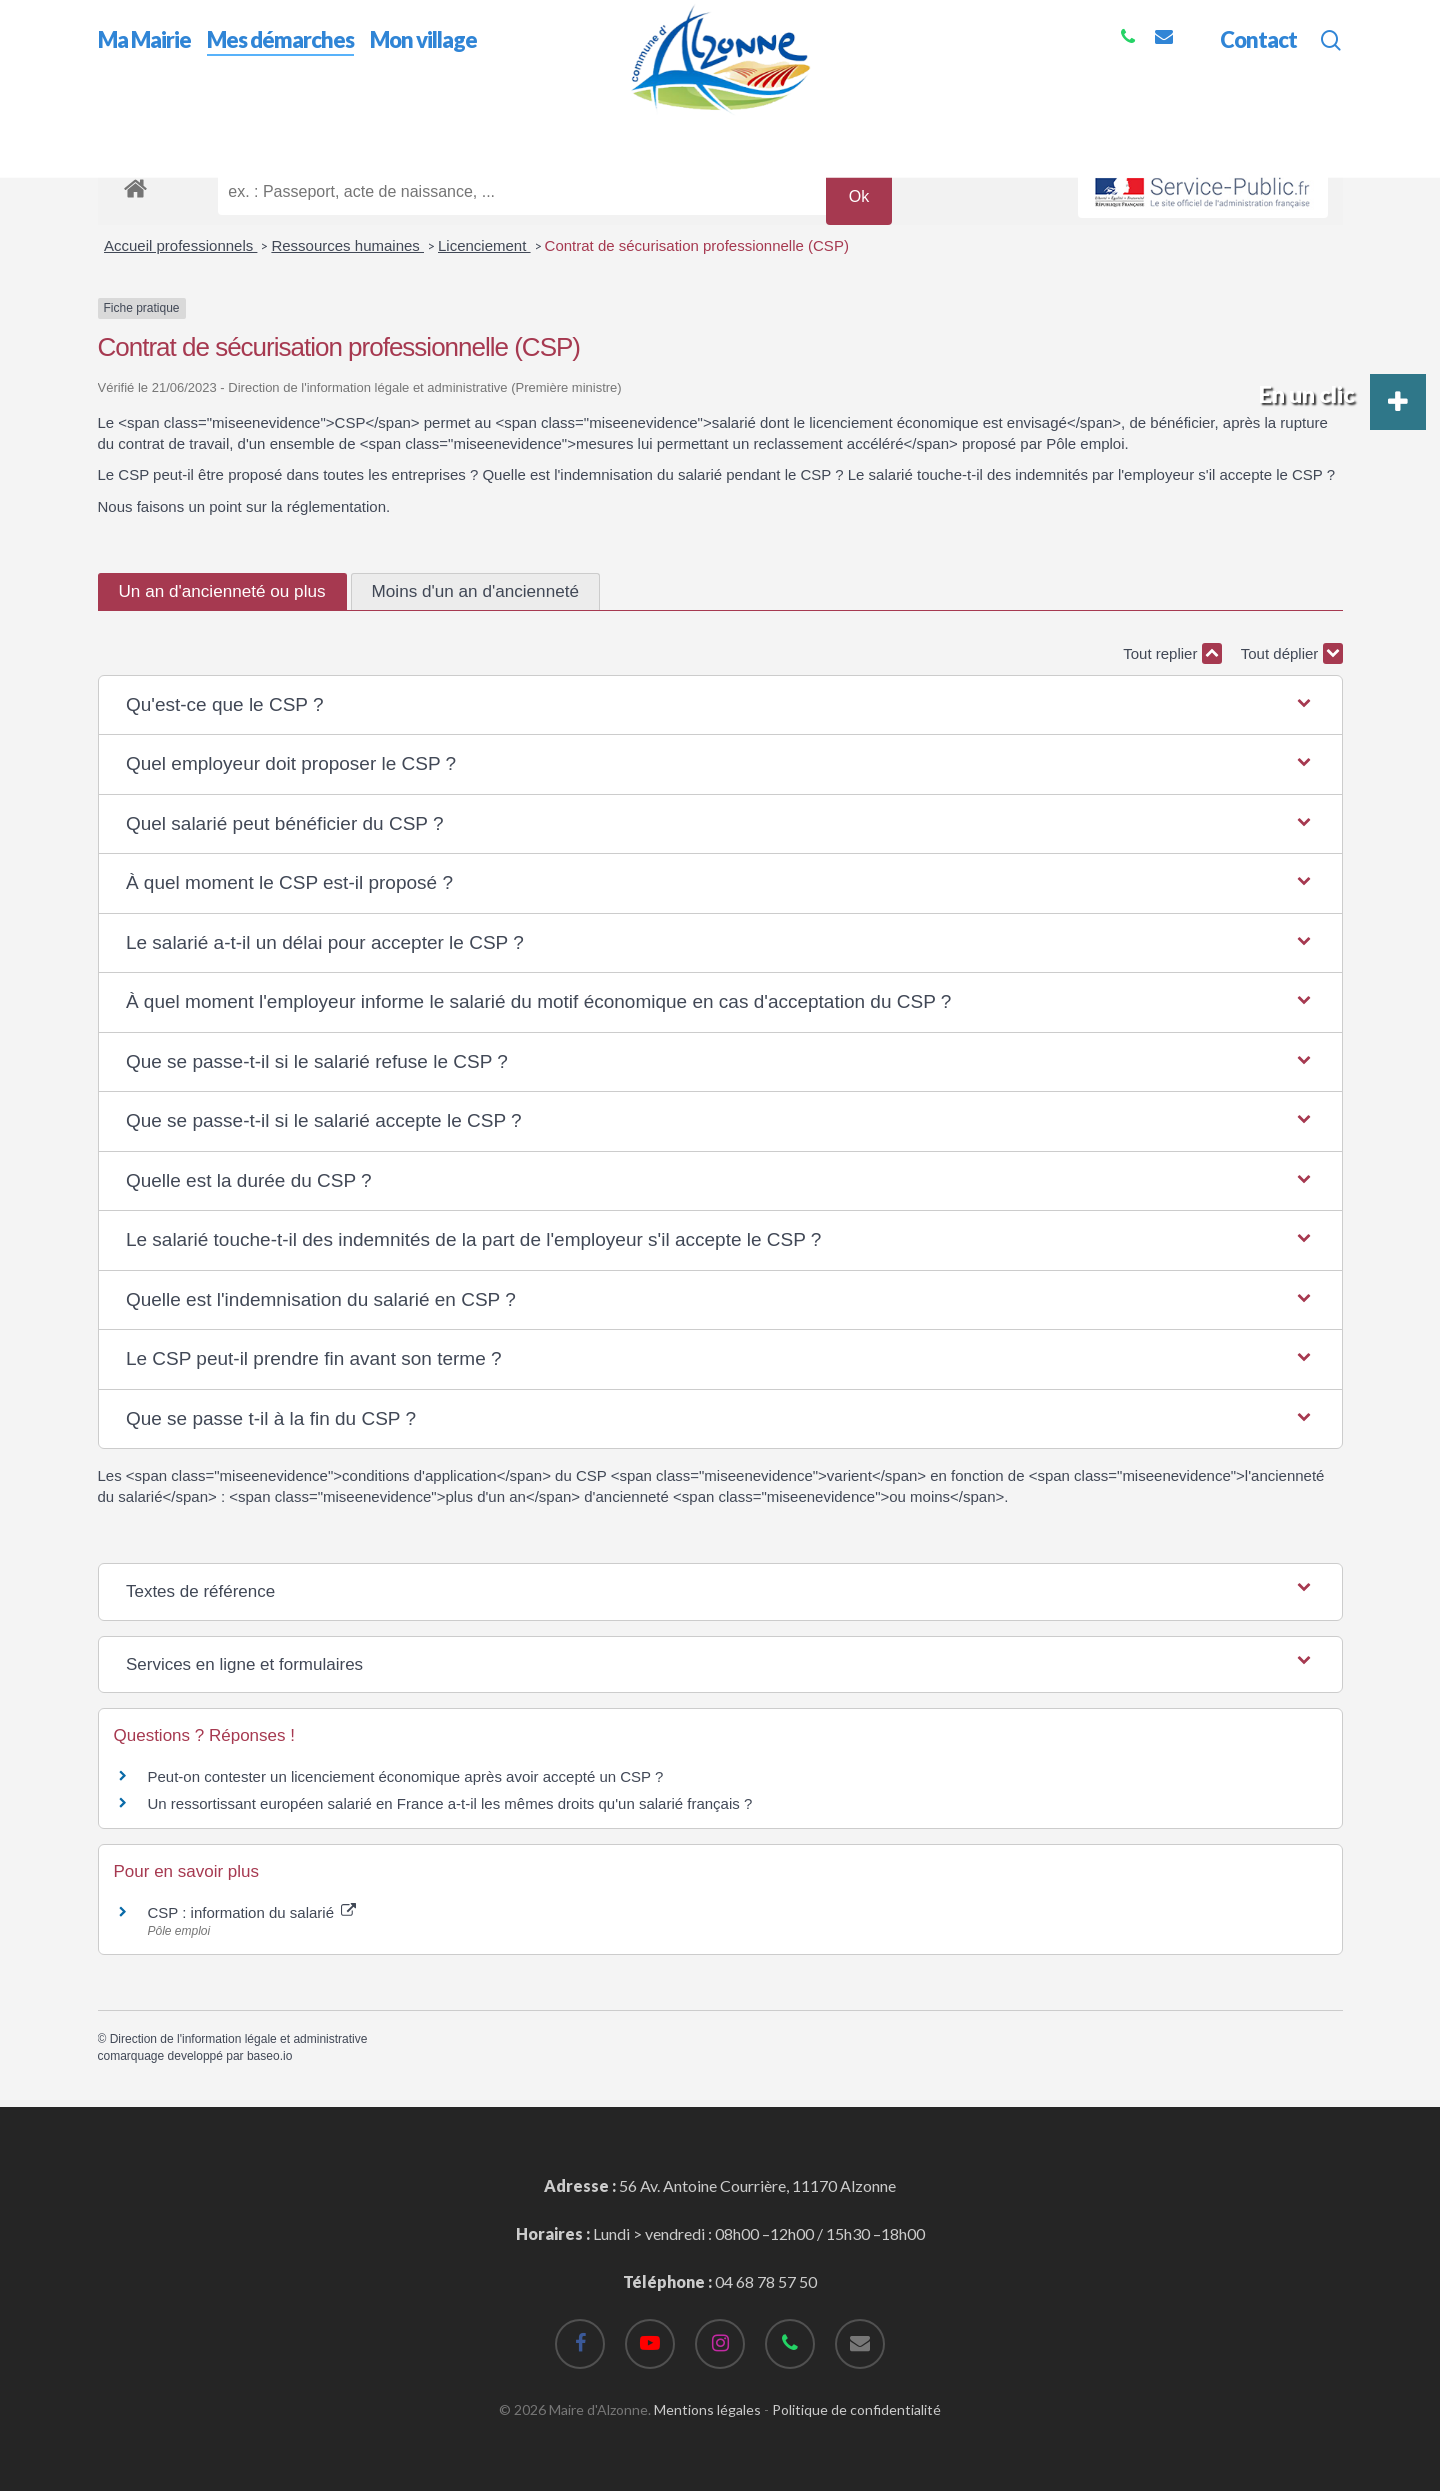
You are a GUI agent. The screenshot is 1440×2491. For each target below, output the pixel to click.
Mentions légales (707, 2409)
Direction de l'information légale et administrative (239, 2039)
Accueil (123, 128)
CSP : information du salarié (252, 1912)
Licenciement (484, 245)
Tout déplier (1292, 653)
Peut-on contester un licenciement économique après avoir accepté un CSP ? (406, 1776)
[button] (720, 705)
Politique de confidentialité (856, 2409)
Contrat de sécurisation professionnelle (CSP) (697, 245)
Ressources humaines (347, 245)
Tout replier (1172, 653)
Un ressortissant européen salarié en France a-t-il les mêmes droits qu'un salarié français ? (450, 1803)
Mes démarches (217, 128)
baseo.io (269, 2056)
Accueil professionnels (180, 245)
